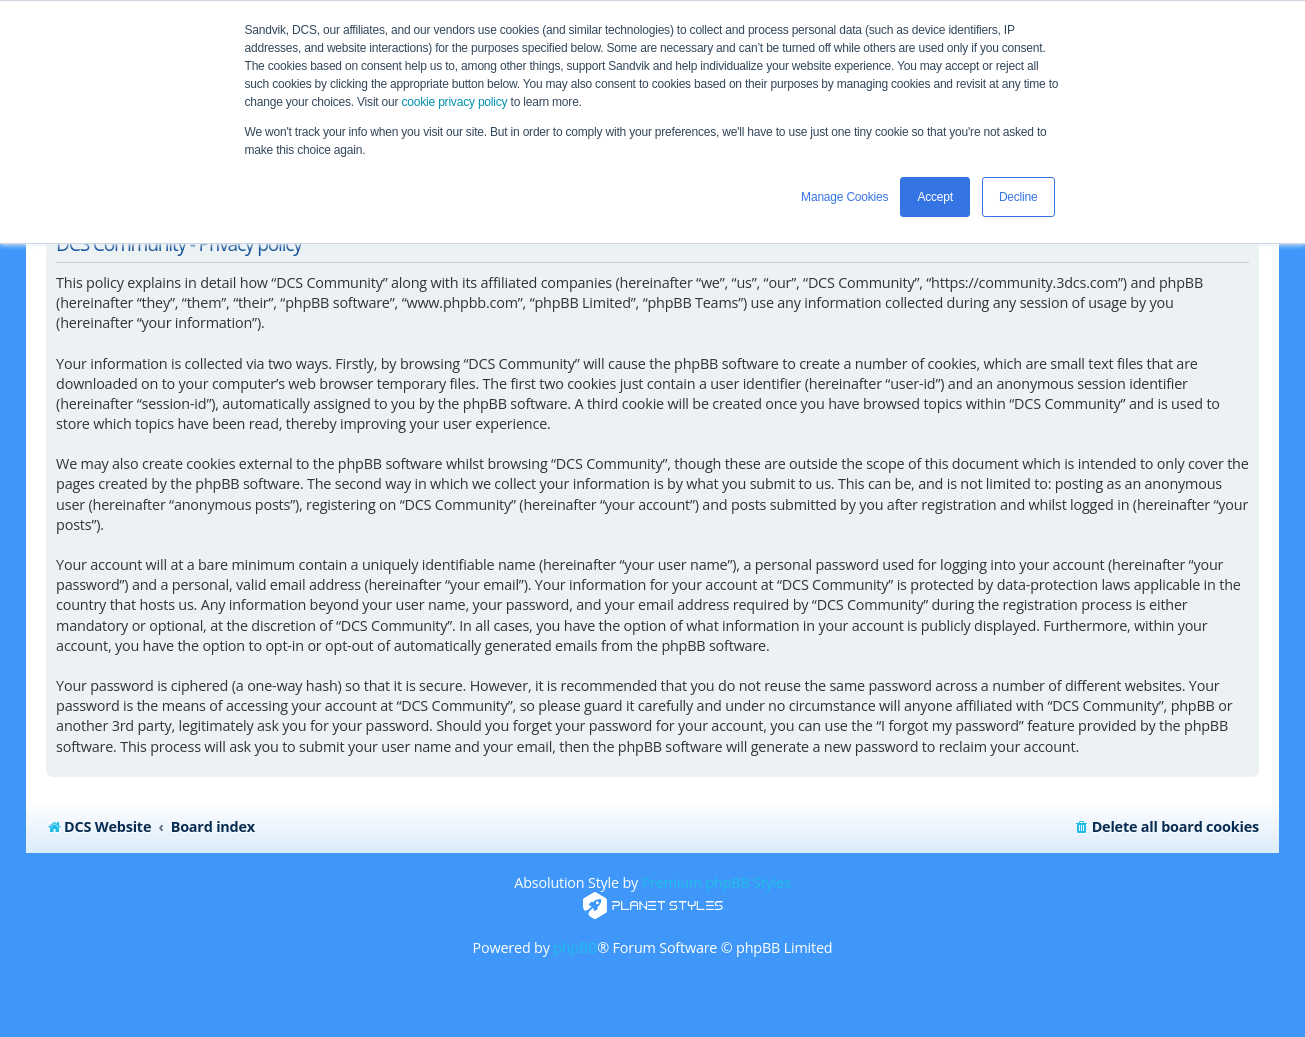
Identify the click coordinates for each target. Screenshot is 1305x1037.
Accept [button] (935, 197)
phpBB (575, 947)
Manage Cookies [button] (844, 197)
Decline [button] (1018, 197)
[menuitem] (1166, 827)
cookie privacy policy (455, 102)
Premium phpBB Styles (716, 882)
